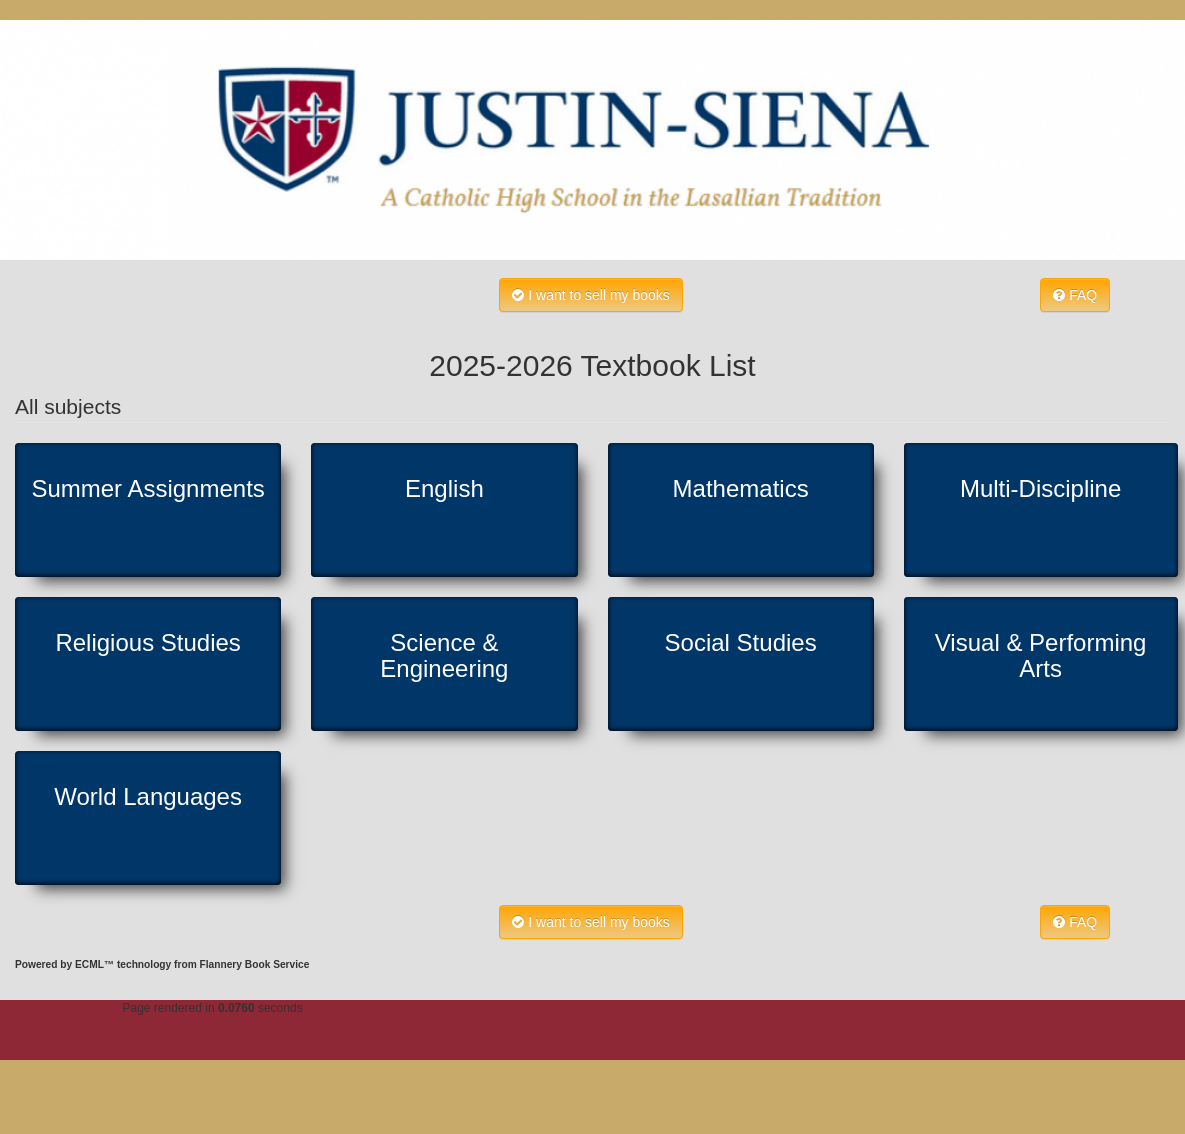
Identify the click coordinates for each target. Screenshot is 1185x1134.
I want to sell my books (591, 295)
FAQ (1075, 295)
